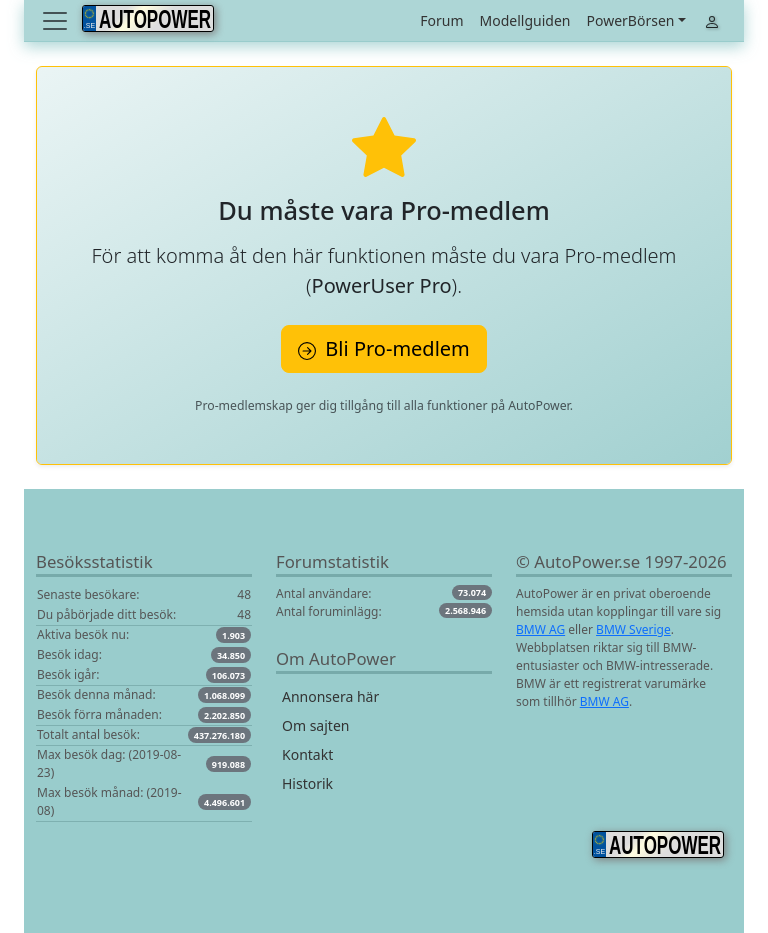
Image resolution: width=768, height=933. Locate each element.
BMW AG (540, 629)
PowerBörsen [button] (630, 20)
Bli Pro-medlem (384, 348)
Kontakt (307, 754)
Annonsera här (330, 696)
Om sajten (315, 725)
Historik (307, 783)
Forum (441, 20)
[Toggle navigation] (57, 21)
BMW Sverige (633, 629)
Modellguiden (525, 20)
